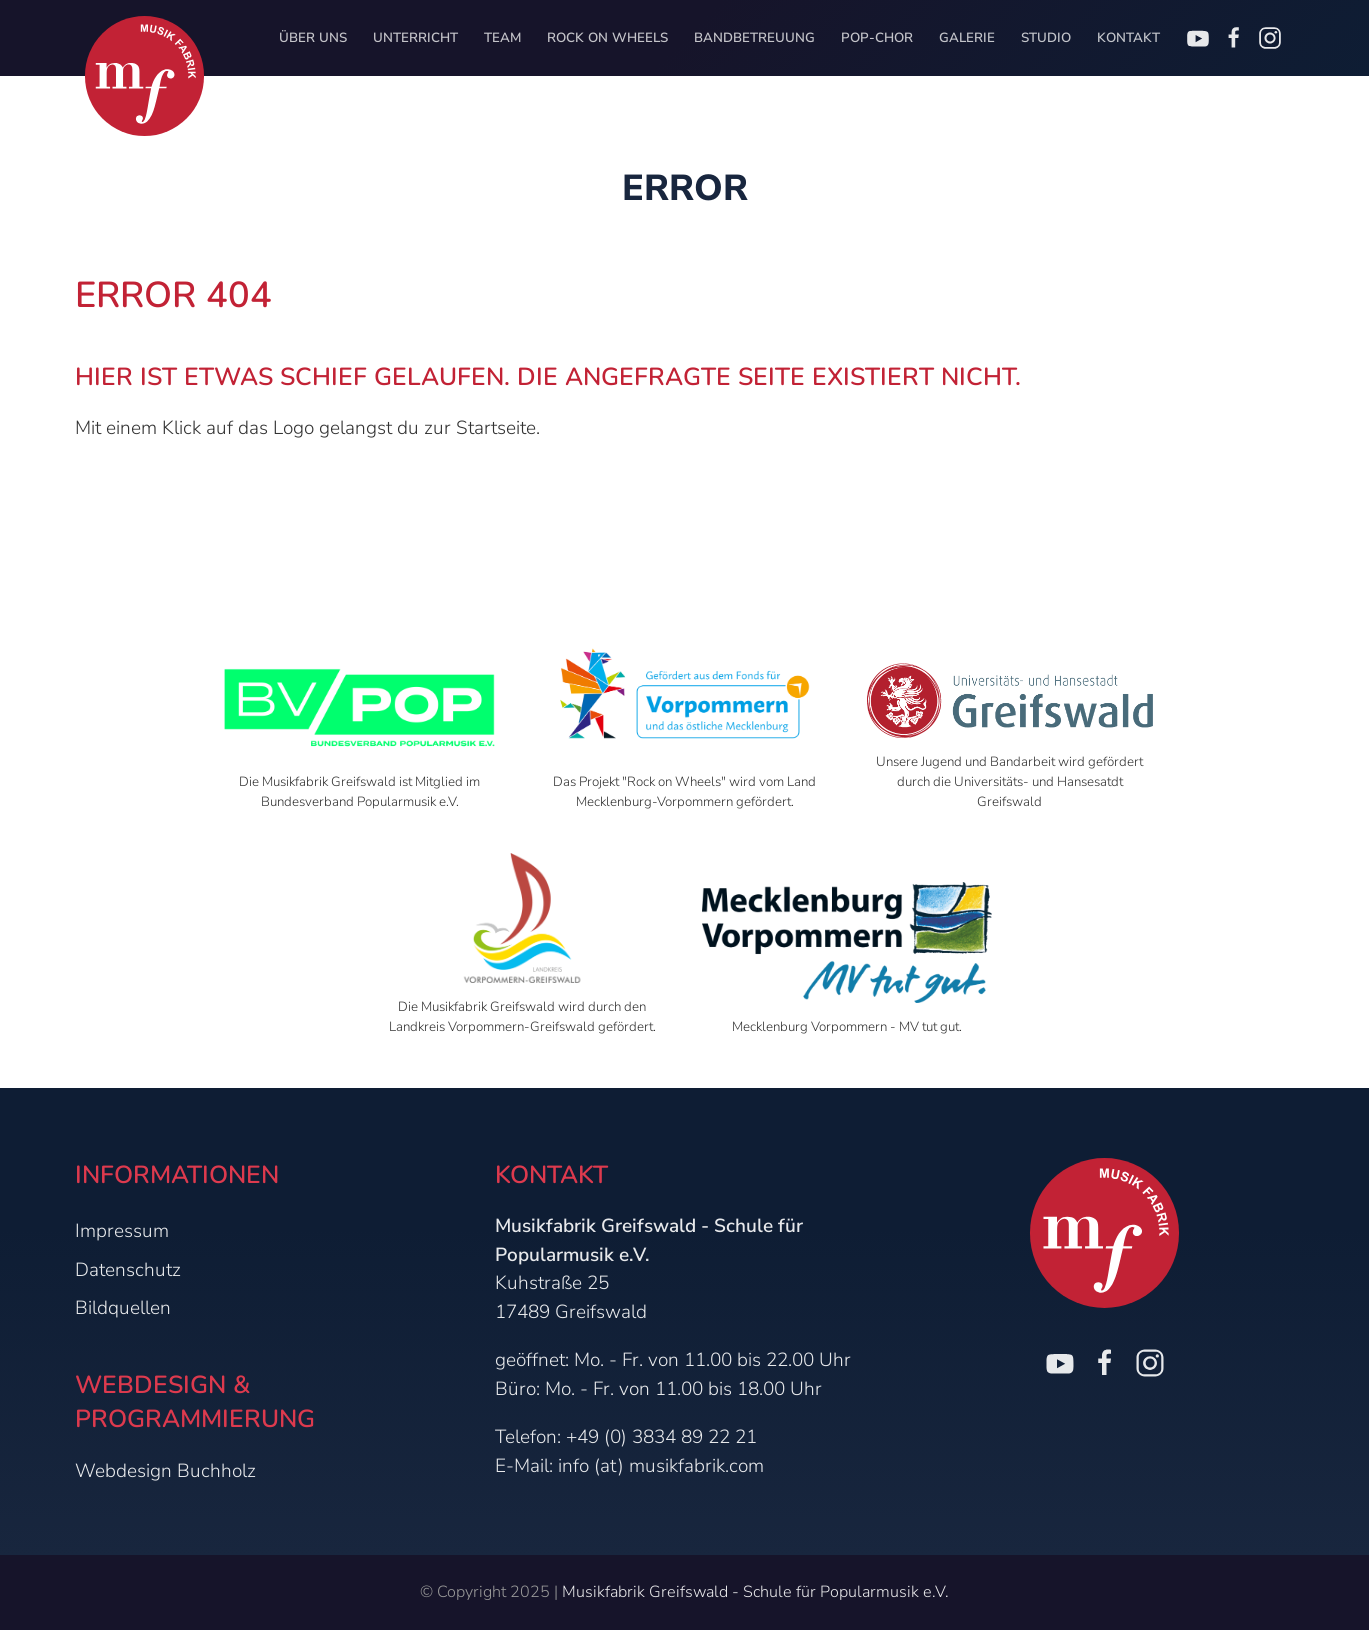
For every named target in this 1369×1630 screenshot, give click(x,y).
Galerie (967, 38)
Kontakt (1128, 38)
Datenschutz (128, 1270)
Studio (1046, 38)
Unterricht (415, 38)
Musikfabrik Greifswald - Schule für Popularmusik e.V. (755, 1592)
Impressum (122, 1231)
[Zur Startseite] (144, 76)
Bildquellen (123, 1308)
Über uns (313, 38)
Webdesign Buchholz (165, 1471)
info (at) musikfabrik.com (661, 1466)
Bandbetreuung (754, 38)
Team (502, 38)
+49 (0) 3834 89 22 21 (661, 1437)
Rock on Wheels (607, 38)
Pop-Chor (877, 38)
